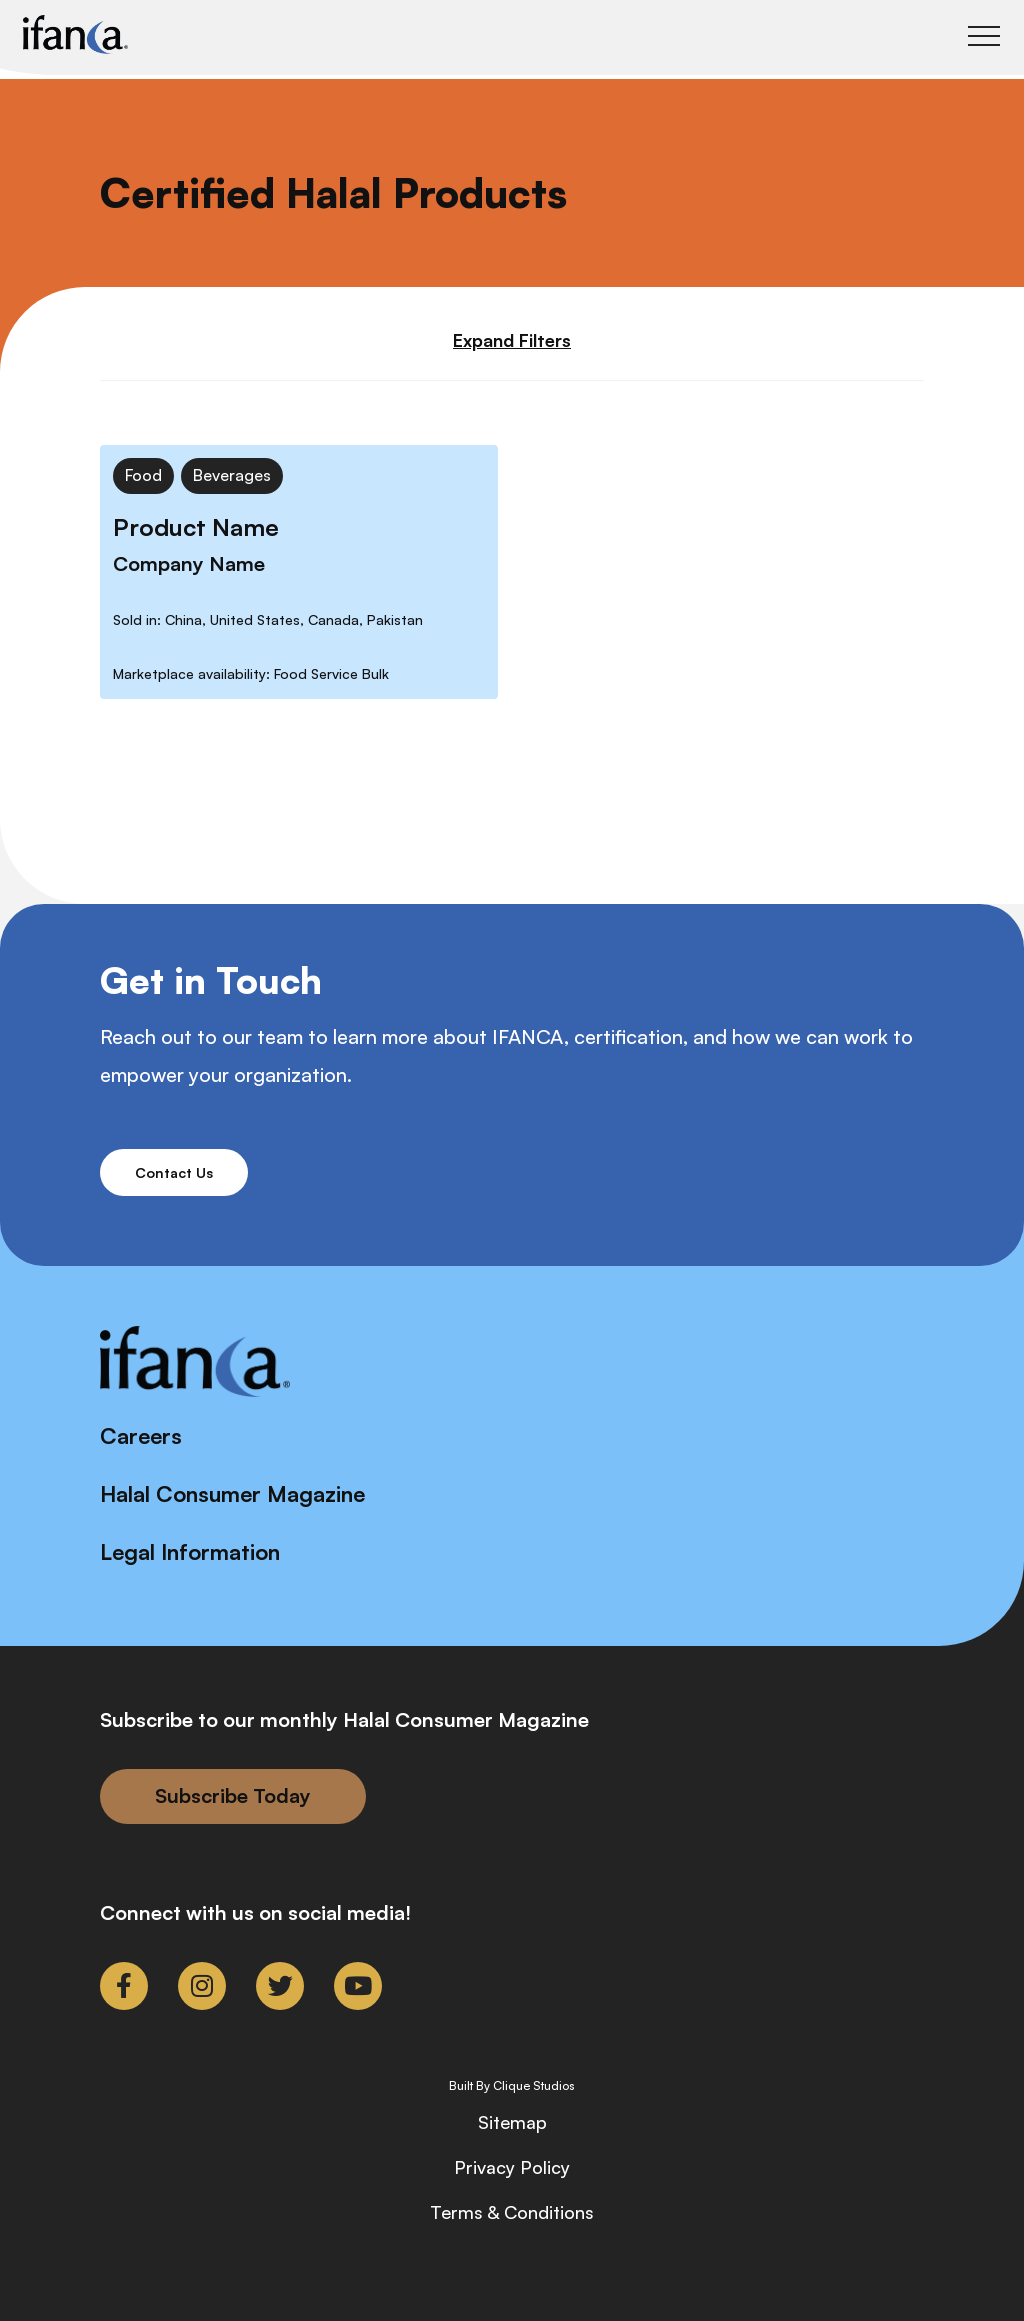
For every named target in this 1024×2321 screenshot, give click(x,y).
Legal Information (190, 1551)
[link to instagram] (202, 1986)
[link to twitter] (280, 1986)
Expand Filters (512, 340)
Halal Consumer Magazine (232, 1493)
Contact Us (174, 1172)
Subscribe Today (233, 1795)
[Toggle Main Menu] (984, 36)
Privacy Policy (512, 2167)
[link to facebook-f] (124, 1986)
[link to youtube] (358, 1986)
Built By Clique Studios (512, 2086)
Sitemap (512, 2122)
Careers (141, 1435)
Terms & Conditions (512, 2212)
